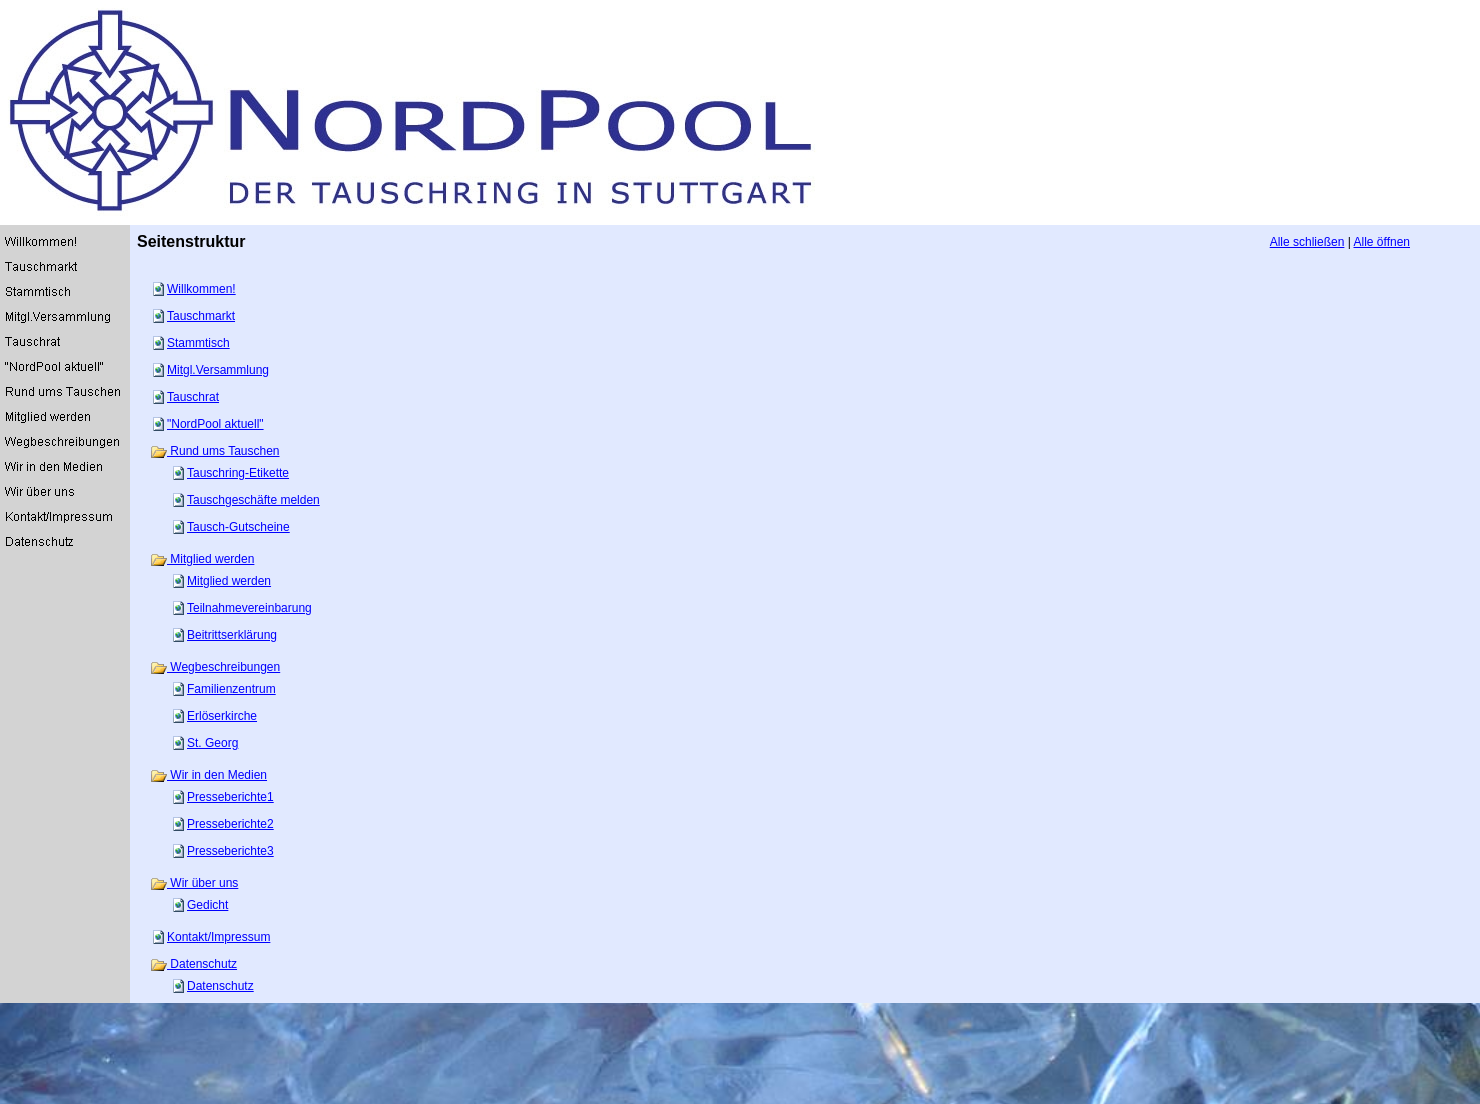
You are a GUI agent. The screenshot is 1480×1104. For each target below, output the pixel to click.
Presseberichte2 (230, 824)
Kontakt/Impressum (218, 937)
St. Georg (212, 743)
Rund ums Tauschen (215, 451)
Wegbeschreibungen (215, 667)
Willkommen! (201, 289)
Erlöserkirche (222, 716)
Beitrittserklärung (232, 635)
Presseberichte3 (230, 851)
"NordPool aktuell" (215, 424)
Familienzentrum (231, 689)
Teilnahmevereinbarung (249, 608)
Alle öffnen (1382, 242)
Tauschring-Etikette (238, 473)
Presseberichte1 (230, 797)
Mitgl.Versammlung (218, 370)
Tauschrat (193, 397)
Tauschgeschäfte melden (253, 500)
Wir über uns (194, 883)
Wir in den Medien (208, 775)
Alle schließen (1307, 242)
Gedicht (207, 905)
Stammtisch (198, 343)
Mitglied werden (202, 559)
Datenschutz (193, 964)
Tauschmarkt (201, 316)
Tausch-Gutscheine (238, 527)
